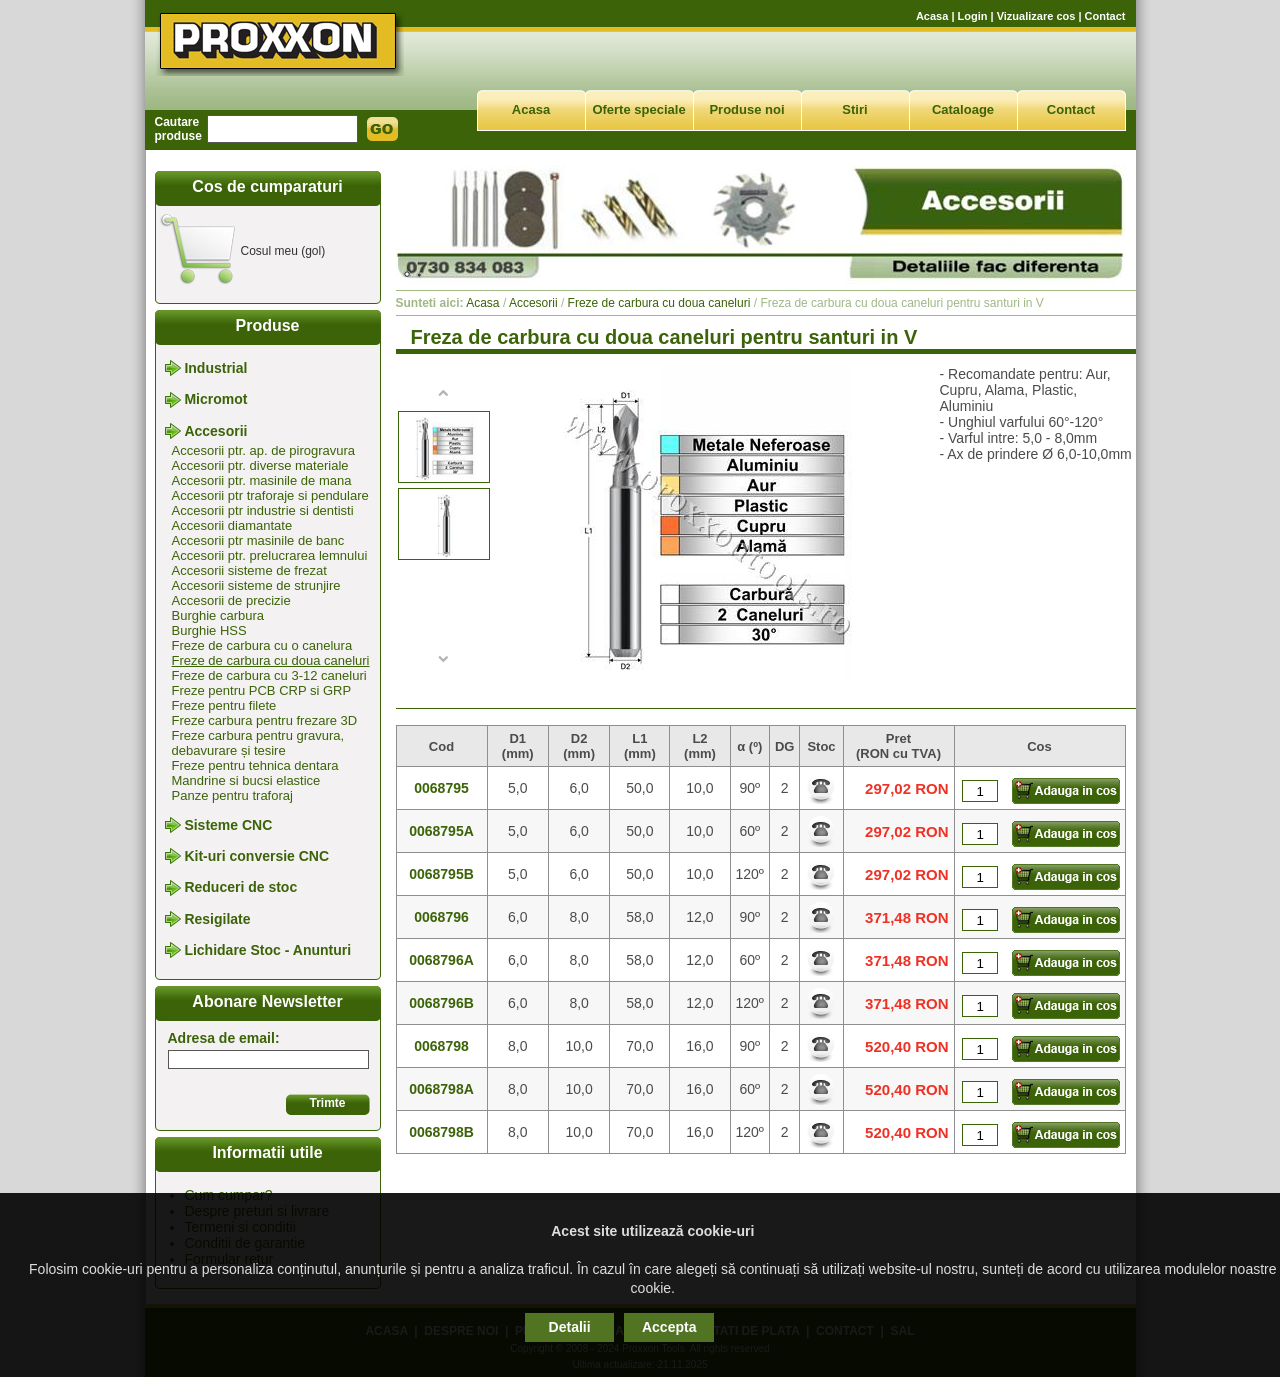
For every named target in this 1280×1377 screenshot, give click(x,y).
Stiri (854, 109)
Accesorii (215, 431)
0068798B (441, 1132)
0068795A (441, 831)
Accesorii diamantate (232, 525)
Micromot (215, 400)
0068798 (441, 1046)
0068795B (441, 874)
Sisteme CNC (228, 825)
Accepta (669, 1327)
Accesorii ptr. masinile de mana (262, 480)
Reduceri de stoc (240, 888)
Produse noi (746, 109)
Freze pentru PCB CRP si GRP (262, 690)
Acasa (932, 16)
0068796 (441, 917)
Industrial (215, 368)
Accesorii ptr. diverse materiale (260, 465)
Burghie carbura (218, 615)
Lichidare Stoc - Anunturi (267, 950)
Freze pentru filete (224, 705)
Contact (1105, 16)
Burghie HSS (209, 630)
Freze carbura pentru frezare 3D (265, 720)
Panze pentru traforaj (232, 795)
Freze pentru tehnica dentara (255, 765)
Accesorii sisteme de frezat (249, 570)
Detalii (570, 1327)
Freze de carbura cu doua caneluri (271, 660)
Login (973, 16)
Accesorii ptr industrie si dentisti (263, 510)
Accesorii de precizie (231, 600)
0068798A (441, 1089)
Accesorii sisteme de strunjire (256, 585)
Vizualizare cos (1036, 16)
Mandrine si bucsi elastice (246, 780)
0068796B (441, 1003)
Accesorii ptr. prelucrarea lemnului (270, 555)
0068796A (441, 960)
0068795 (441, 788)
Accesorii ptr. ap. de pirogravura (264, 450)
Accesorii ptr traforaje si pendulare (270, 495)
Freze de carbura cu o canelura (262, 645)
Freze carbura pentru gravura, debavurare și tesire (258, 743)
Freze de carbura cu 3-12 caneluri (269, 675)
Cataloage (963, 109)
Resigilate (217, 919)
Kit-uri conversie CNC (256, 856)
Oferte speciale (638, 109)
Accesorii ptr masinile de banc (258, 540)
